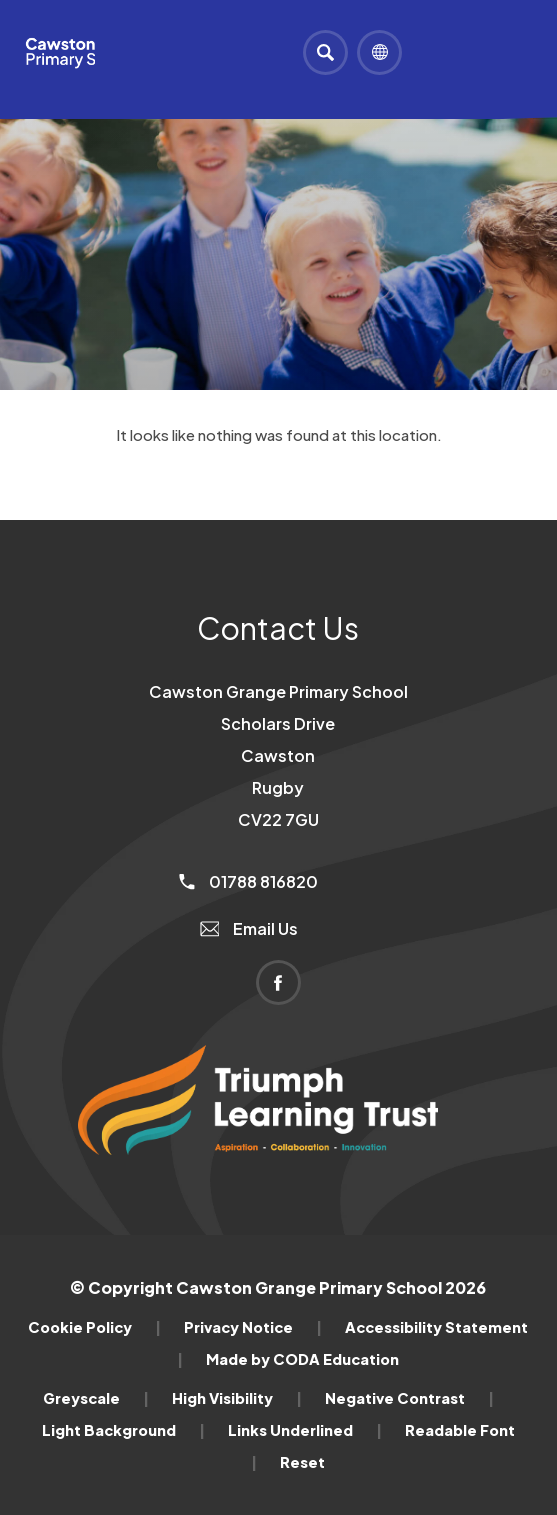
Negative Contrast (409, 1398)
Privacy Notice (253, 1327)
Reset (302, 1462)
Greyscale (96, 1398)
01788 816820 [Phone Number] (248, 881)
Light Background (123, 1430)
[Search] (325, 52)
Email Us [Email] (249, 928)
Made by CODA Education (302, 1359)
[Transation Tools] (379, 52)
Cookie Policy (94, 1327)
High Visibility (237, 1398)
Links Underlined (305, 1430)
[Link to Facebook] (278, 982)
